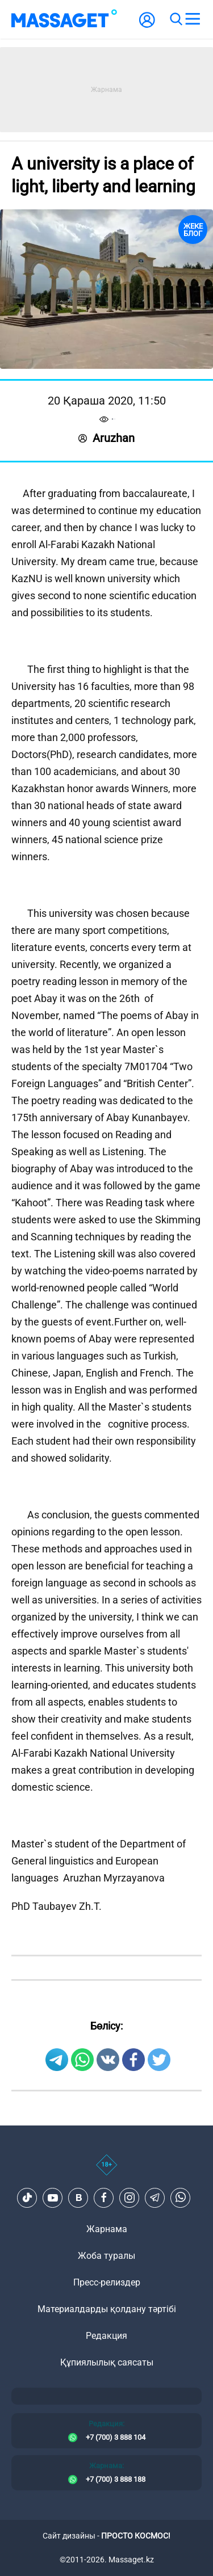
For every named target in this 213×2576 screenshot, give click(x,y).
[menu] (192, 19)
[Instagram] (129, 2197)
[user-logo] (147, 25)
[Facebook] (104, 2197)
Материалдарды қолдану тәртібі (106, 2309)
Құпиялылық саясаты (106, 2362)
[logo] (64, 19)
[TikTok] (27, 2197)
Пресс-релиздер (106, 2282)
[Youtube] (53, 2197)
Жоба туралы (106, 2255)
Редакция (106, 2335)
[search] (175, 19)
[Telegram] (155, 2197)
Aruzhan (106, 438)
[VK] (78, 2197)
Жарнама (106, 2229)
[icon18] (106, 2171)
